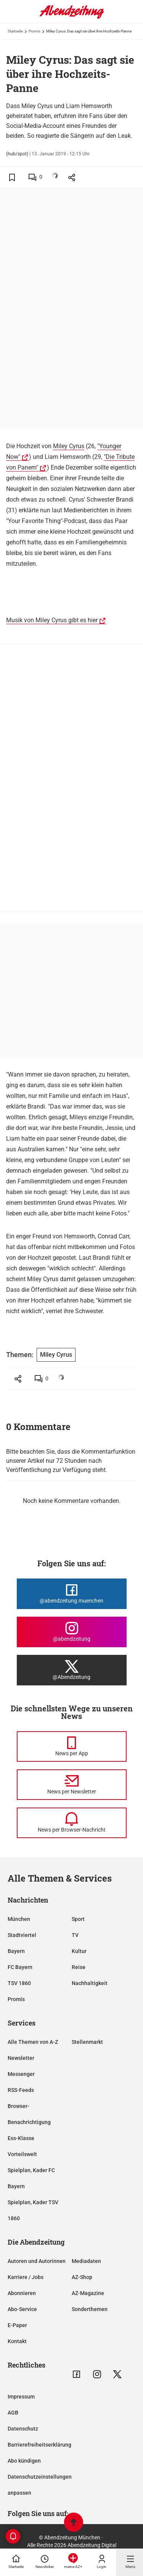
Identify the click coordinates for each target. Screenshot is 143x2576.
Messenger (21, 2074)
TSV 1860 (19, 1983)
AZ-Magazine (88, 2293)
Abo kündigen (24, 2461)
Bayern (16, 1951)
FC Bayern (20, 1967)
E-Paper (17, 2325)
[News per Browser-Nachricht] (72, 1823)
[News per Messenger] (72, 1746)
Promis (34, 31)
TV (75, 1935)
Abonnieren (22, 2293)
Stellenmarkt (87, 2042)
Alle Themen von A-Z (33, 2042)
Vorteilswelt (22, 2154)
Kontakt (17, 2341)
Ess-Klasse (21, 2138)
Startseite (15, 31)
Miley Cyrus (68, 446)
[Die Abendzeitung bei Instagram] (72, 1632)
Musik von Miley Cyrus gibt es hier (52, 620)
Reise (78, 1967)
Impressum (21, 2397)
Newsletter (21, 2058)
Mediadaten (86, 2261)
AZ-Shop (82, 2277)
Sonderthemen (90, 2309)
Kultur (79, 1951)
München (19, 1919)
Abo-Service (22, 2309)
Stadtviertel (22, 1935)
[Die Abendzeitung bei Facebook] (72, 1594)
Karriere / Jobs (25, 2277)
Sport (78, 1919)
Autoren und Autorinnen (37, 2261)
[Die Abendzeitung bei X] (72, 1670)
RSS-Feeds (21, 2090)
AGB (13, 2413)
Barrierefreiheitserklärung (39, 2445)
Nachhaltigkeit (90, 1983)
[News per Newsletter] (72, 1784)
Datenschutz (23, 2429)
